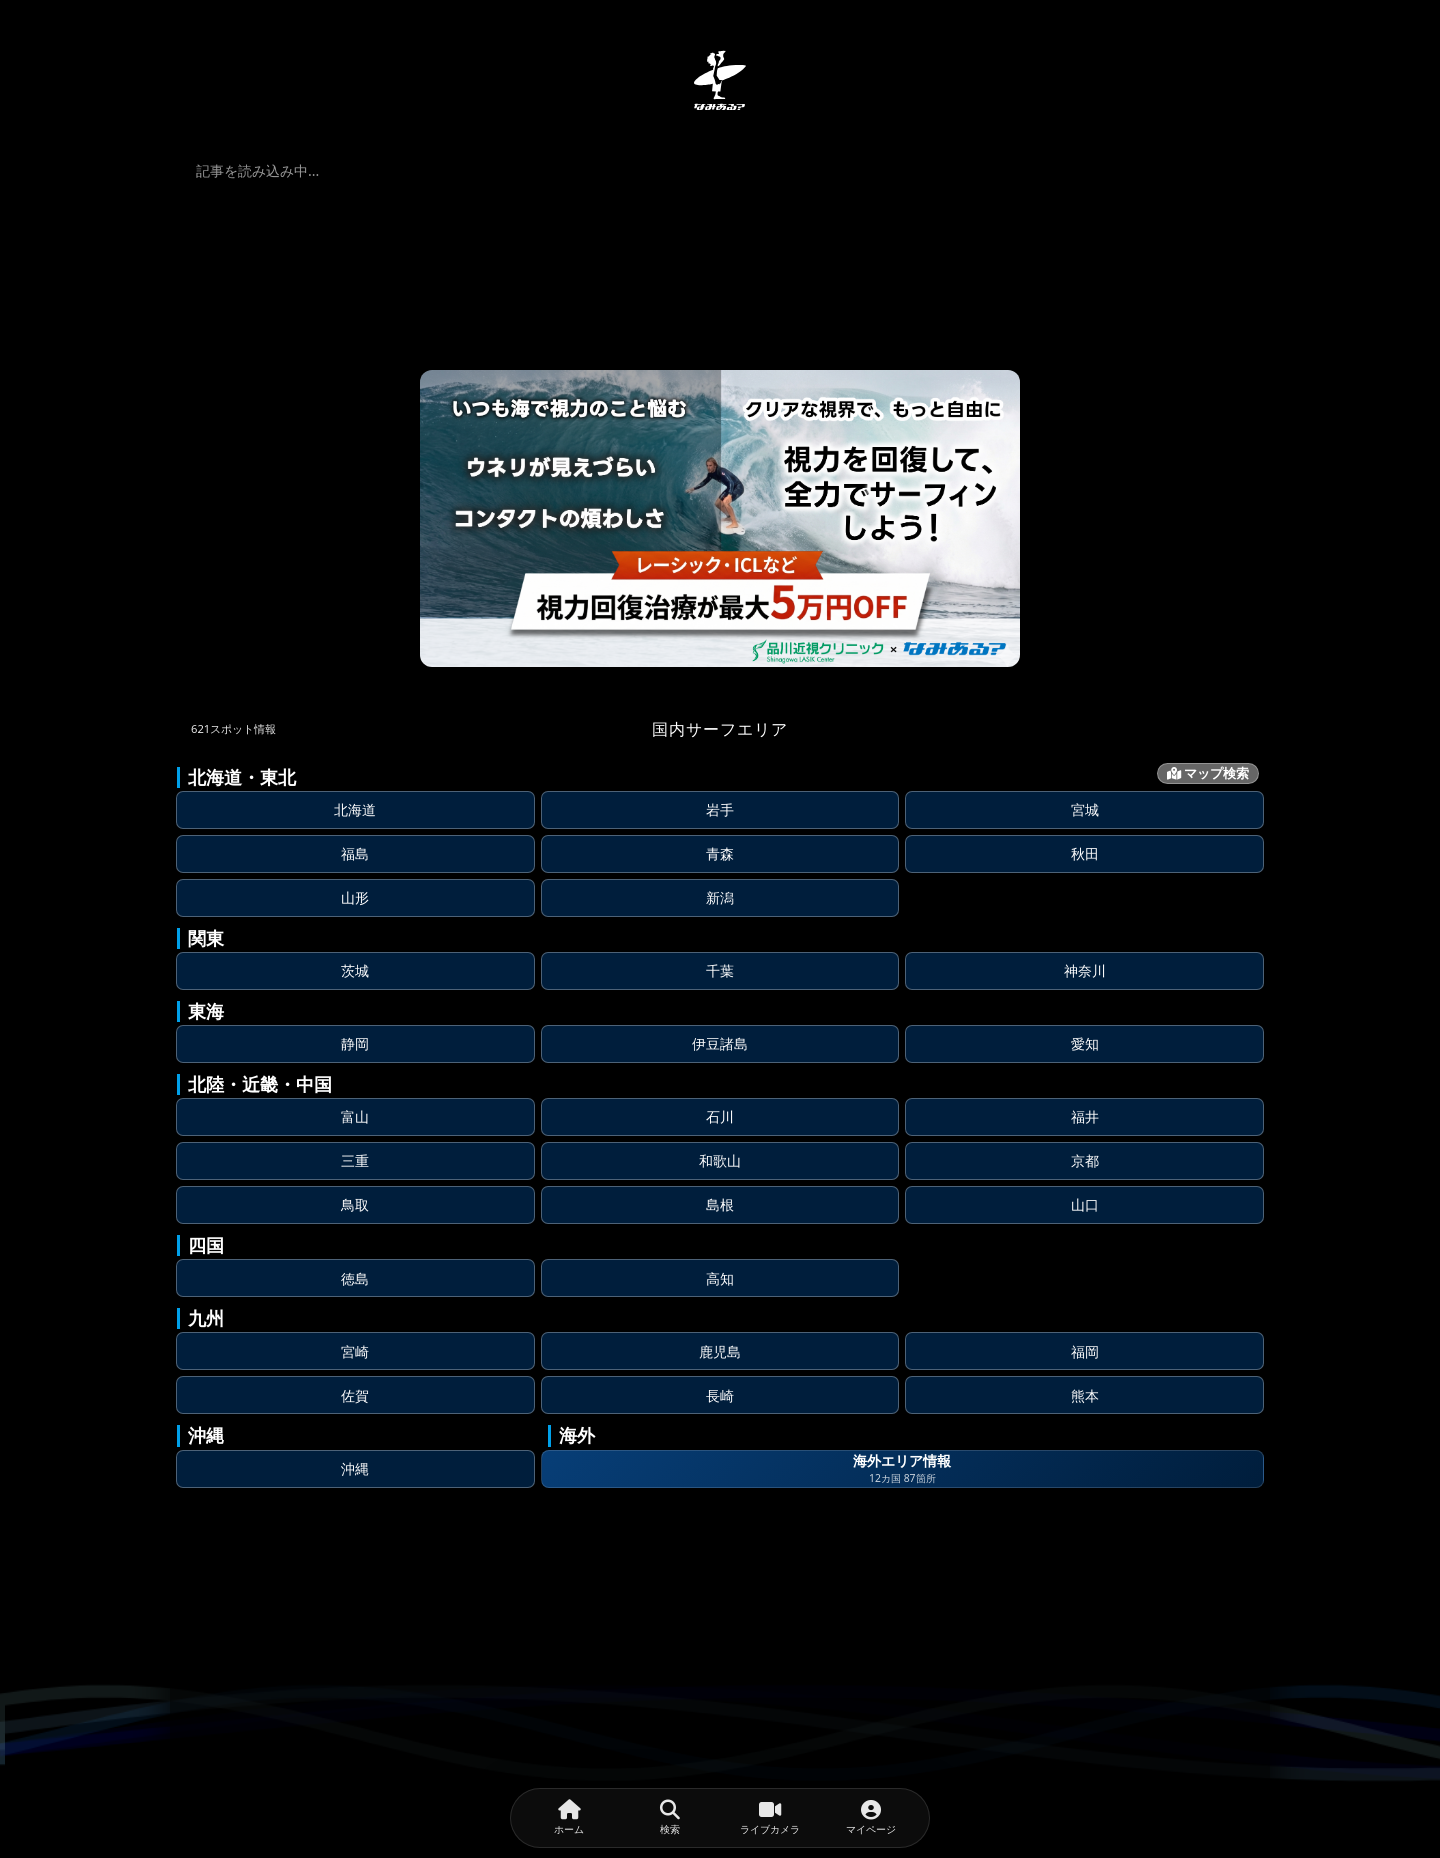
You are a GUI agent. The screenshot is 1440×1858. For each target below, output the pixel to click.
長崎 (720, 1395)
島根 (720, 1204)
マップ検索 (1208, 773)
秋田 (1085, 853)
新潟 (720, 897)
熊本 (1085, 1395)
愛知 (1085, 1043)
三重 (355, 1160)
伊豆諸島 (720, 1043)
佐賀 (355, 1395)
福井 (1085, 1116)
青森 (720, 853)
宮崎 (355, 1351)
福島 (355, 853)
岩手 (720, 809)
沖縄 (355, 1468)
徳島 (355, 1278)
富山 (355, 1116)
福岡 (1085, 1351)
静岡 (355, 1043)
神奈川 (1085, 970)
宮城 (1085, 809)
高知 (720, 1278)
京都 (1085, 1160)
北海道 (355, 809)
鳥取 (355, 1204)
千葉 (720, 970)
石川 (720, 1116)
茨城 (355, 970)
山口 (1085, 1204)
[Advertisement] (720, 1703)
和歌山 (720, 1160)
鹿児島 (720, 1351)
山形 (355, 897)
